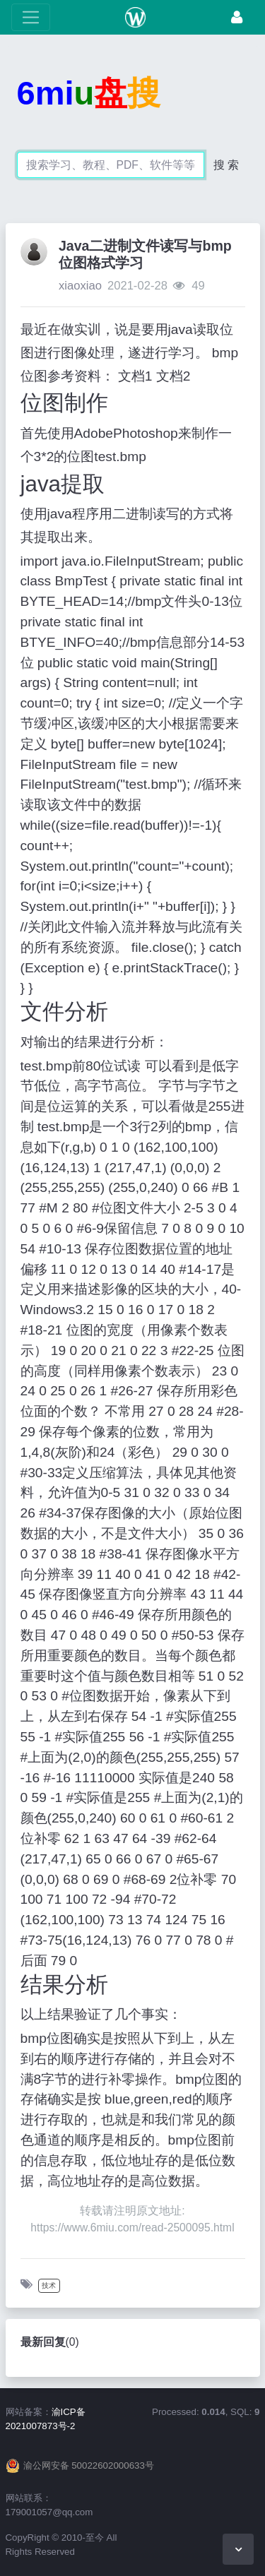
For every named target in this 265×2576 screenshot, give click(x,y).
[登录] (237, 17)
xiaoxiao (80, 285)
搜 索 (226, 165)
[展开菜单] (30, 17)
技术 (49, 2285)
